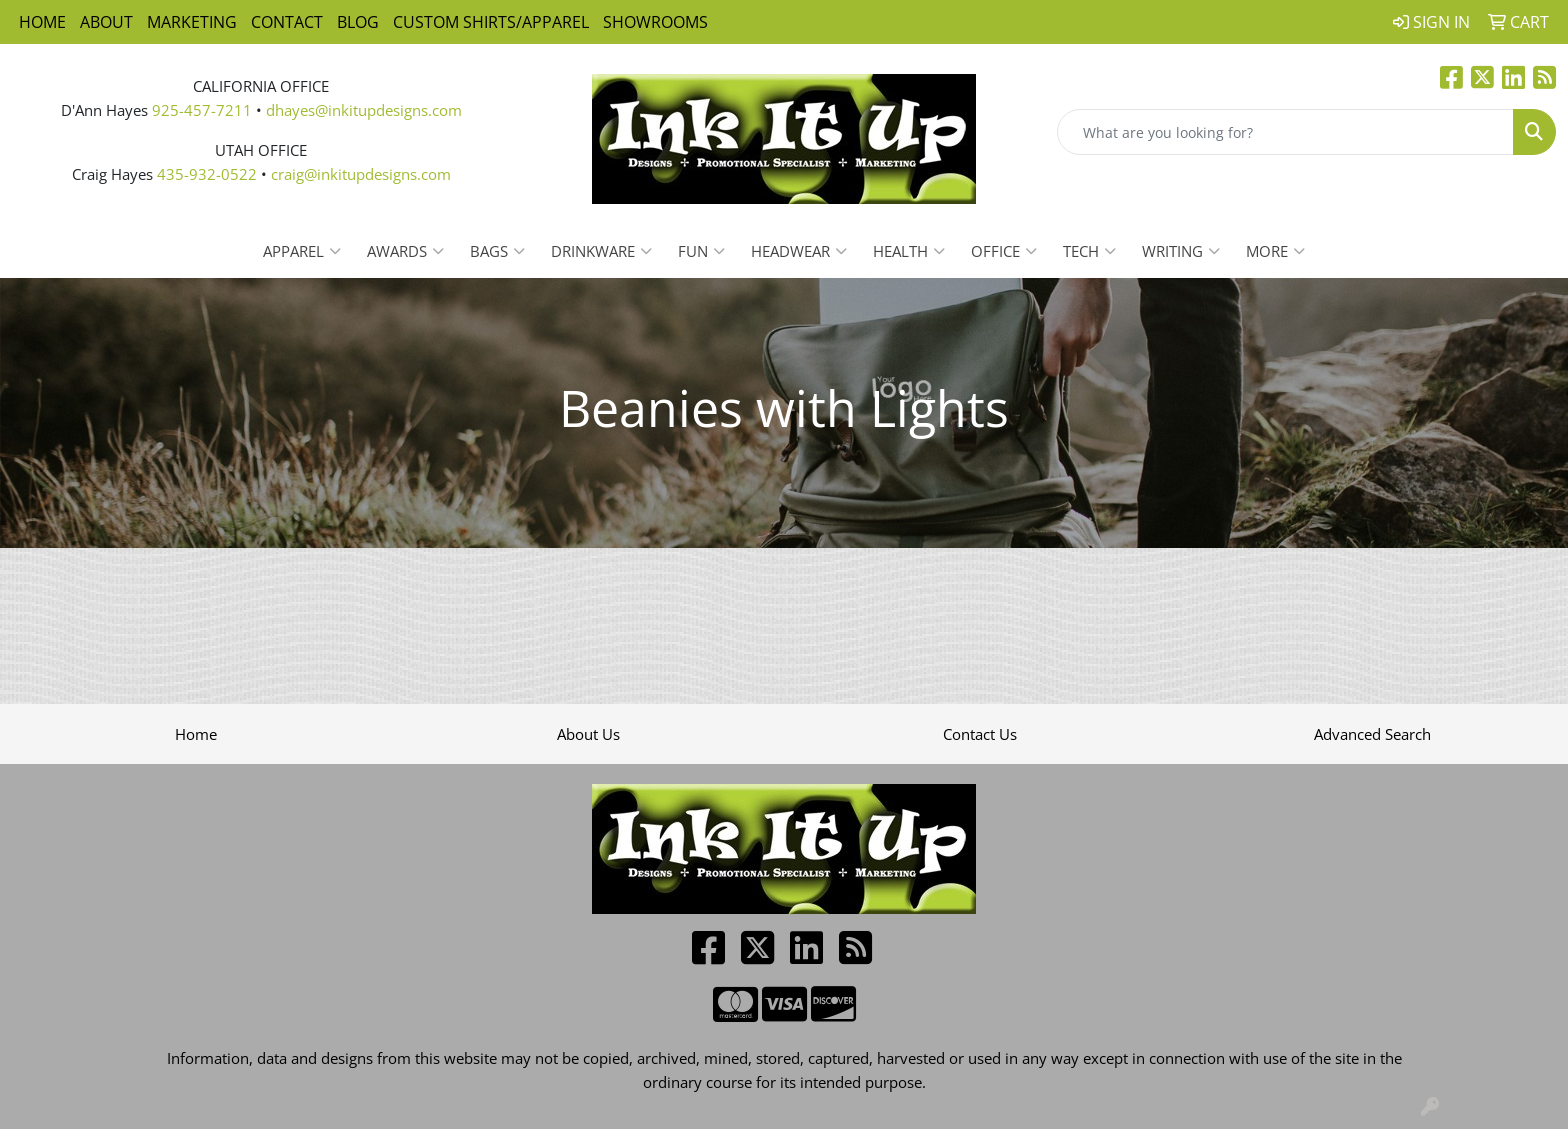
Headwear (799, 251)
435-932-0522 (207, 174)
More (1275, 251)
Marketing (192, 22)
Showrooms (655, 22)
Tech (1089, 251)
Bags (497, 251)
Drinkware (601, 251)
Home (42, 22)
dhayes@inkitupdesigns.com (364, 110)
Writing (1181, 251)
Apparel (302, 251)
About (106, 22)
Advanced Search (1372, 734)
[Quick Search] (1285, 132)
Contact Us (980, 734)
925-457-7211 (202, 110)
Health (909, 251)
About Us (588, 734)
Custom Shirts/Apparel (491, 22)
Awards (405, 251)
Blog (358, 22)
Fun (701, 251)
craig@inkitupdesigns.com (361, 174)
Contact (287, 22)
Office (1004, 251)
